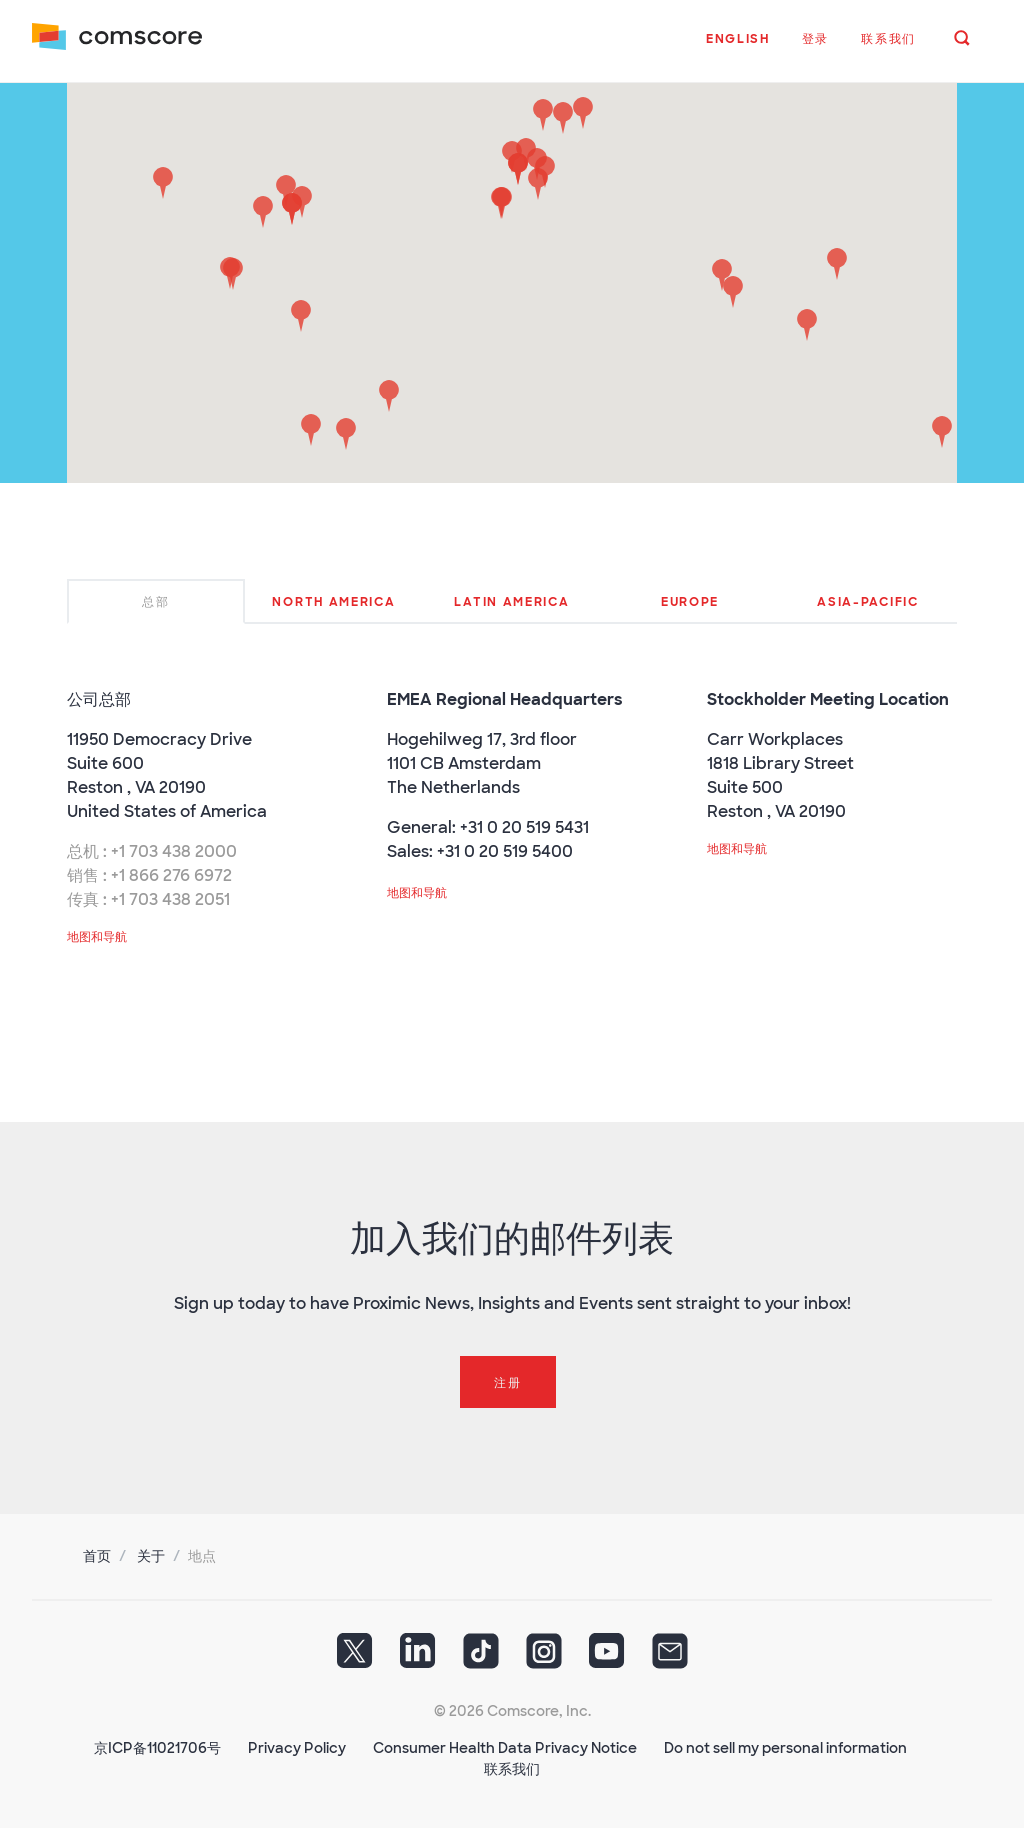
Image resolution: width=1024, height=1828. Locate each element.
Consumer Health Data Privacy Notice (505, 1748)
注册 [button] (507, 1383)
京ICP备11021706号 (157, 1748)
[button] (738, 49)
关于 (151, 1556)
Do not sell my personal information (785, 1748)
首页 (97, 1556)
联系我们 (512, 1769)
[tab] (156, 601)
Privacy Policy (297, 1748)
